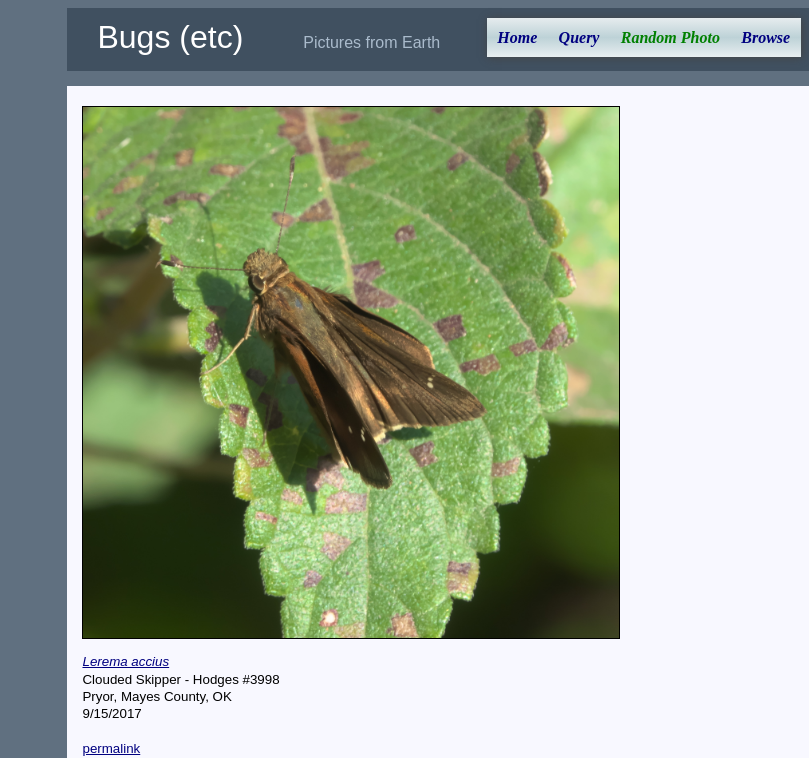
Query (579, 37)
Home (517, 37)
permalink (111, 748)
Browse (765, 37)
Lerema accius (125, 661)
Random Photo (670, 37)
